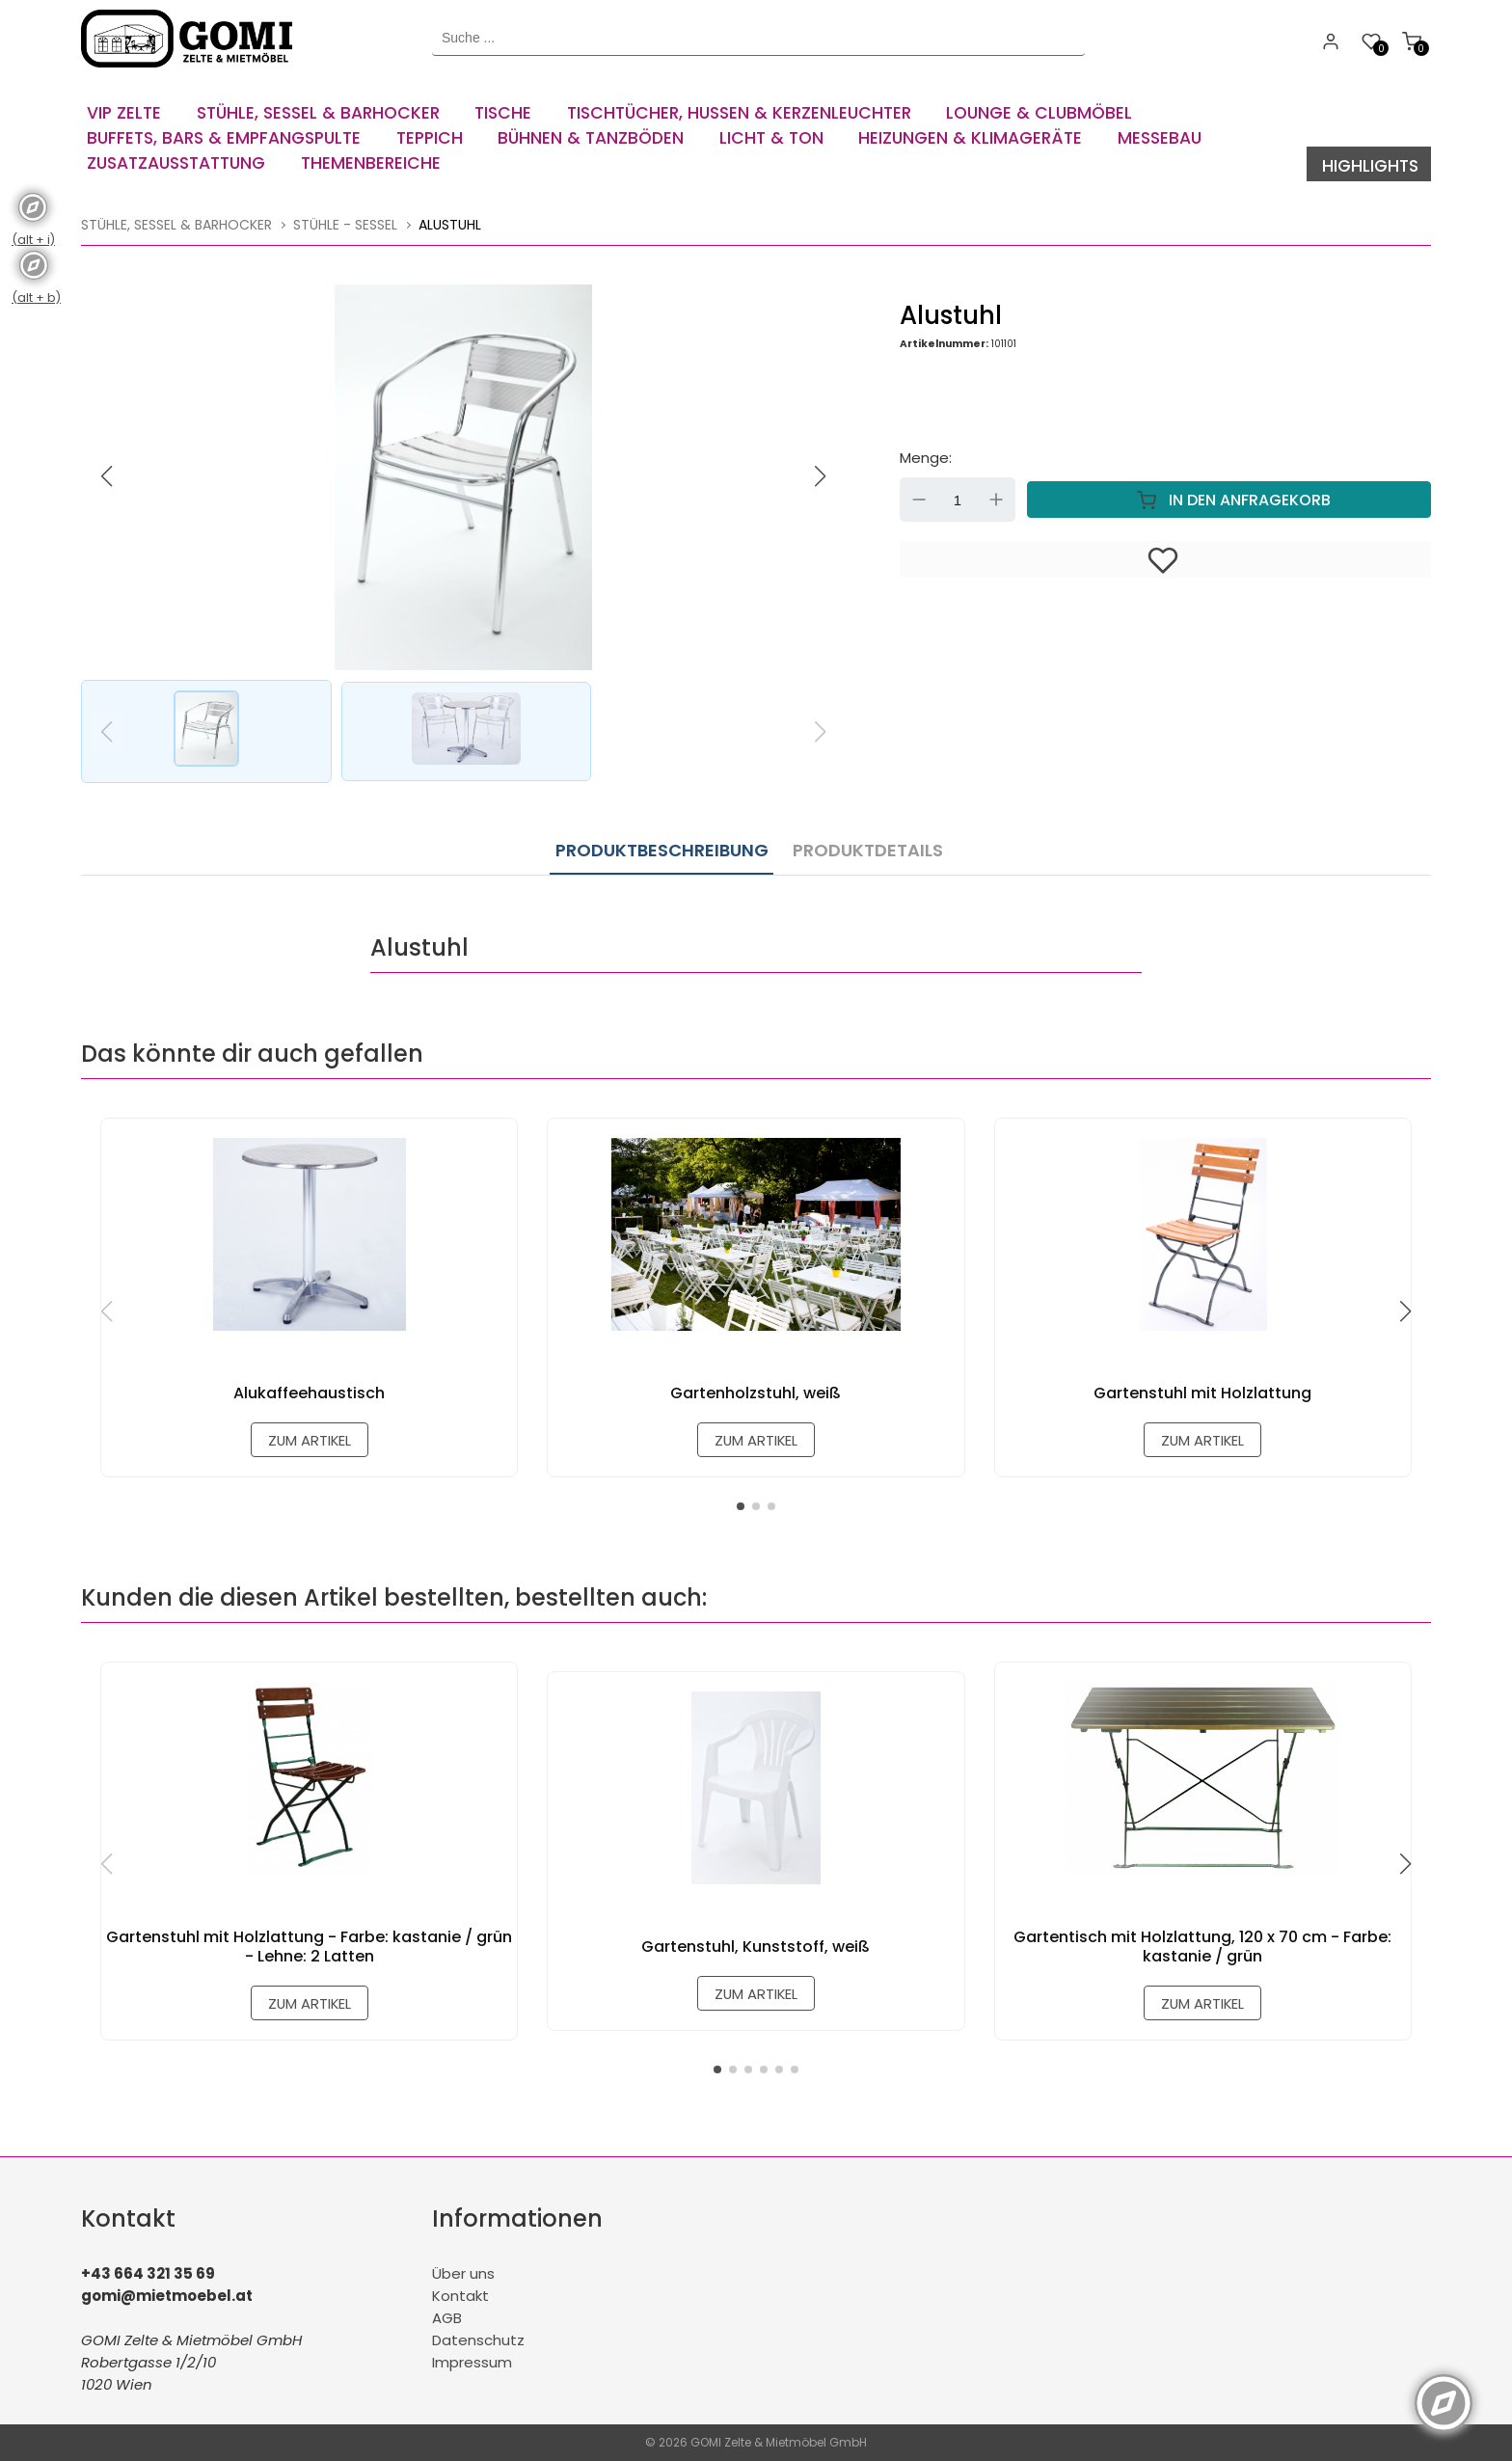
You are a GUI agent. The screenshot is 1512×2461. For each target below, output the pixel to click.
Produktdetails (863, 845)
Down (919, 498)
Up (996, 498)
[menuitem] (128, 106)
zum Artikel (309, 1437)
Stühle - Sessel (345, 222)
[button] (820, 474)
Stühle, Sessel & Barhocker (176, 222)
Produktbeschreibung (662, 845)
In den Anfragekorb (1229, 498)
